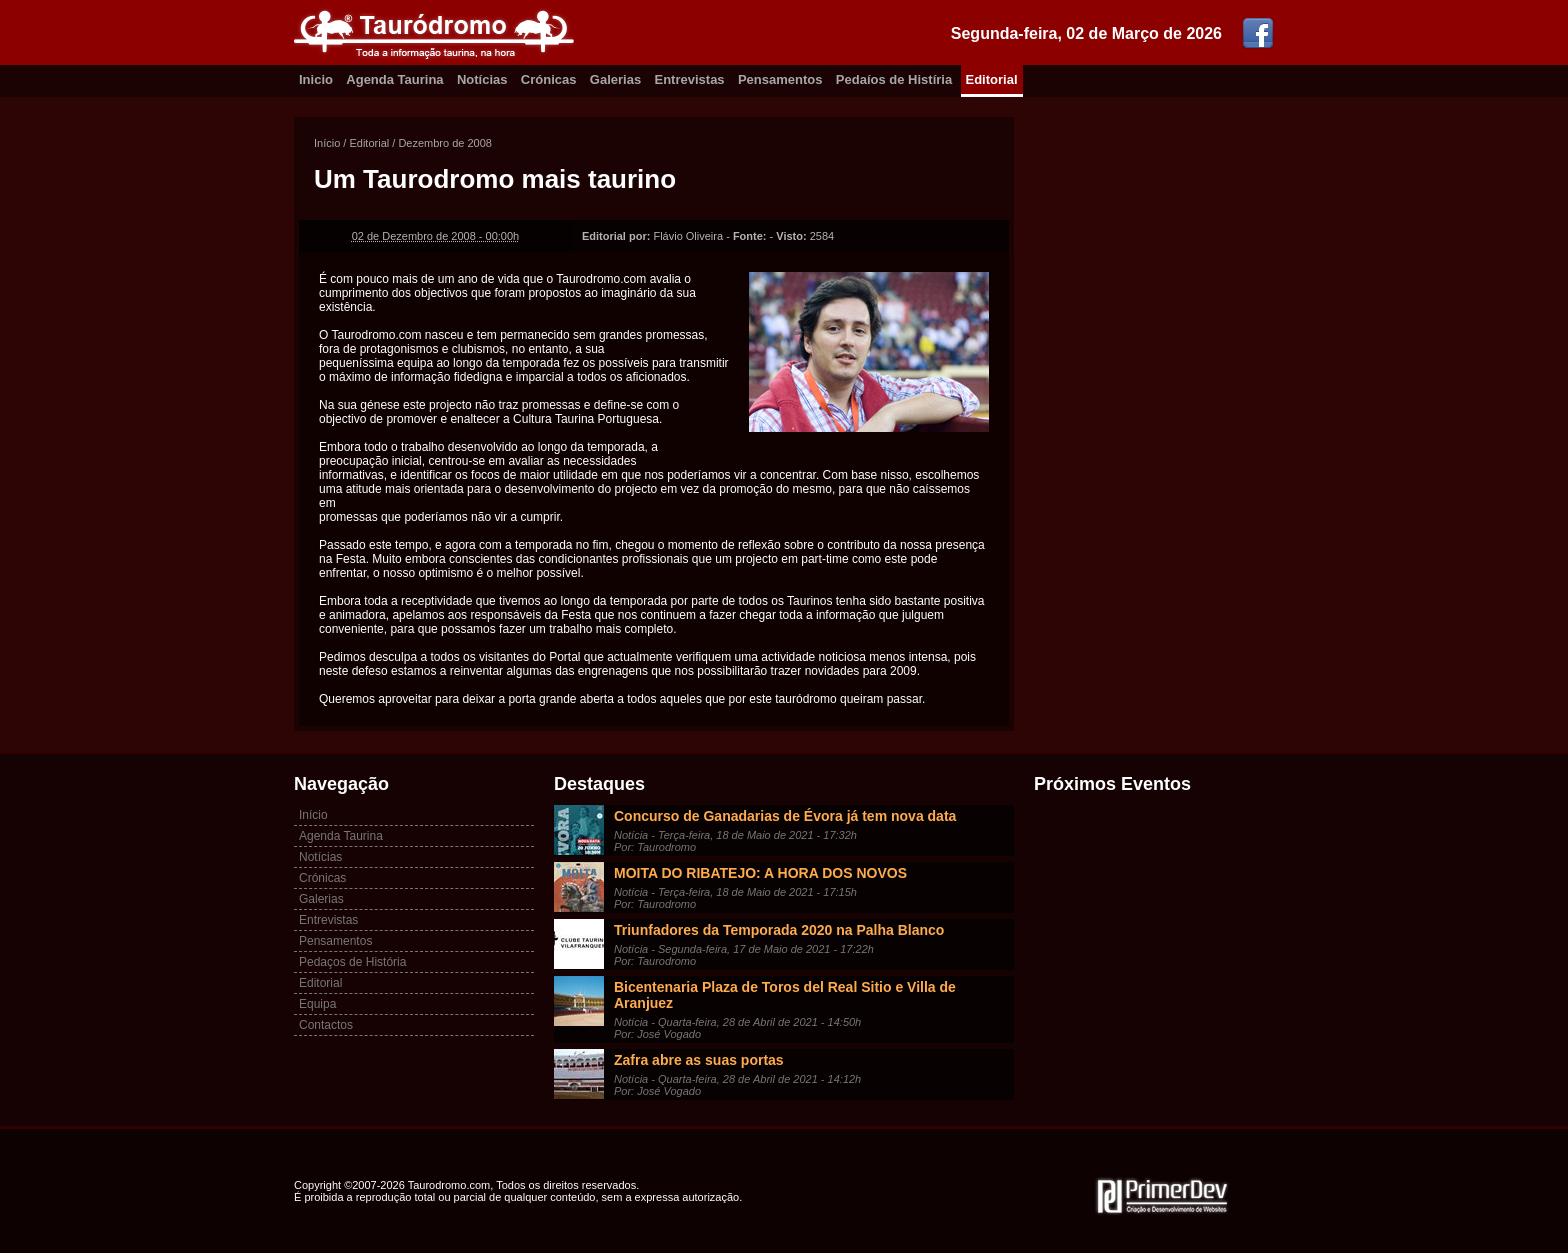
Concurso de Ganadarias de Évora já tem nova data (785, 816)
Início (327, 143)
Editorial (992, 79)
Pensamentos (780, 79)
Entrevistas (690, 79)
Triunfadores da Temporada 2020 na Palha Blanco (779, 930)
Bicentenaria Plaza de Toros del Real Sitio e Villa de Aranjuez (785, 995)
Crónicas (549, 79)
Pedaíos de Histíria (894, 79)
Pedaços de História (352, 962)
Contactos (326, 1025)
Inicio (316, 79)
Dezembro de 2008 (445, 143)
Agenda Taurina (394, 79)
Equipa (317, 1004)
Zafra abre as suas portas (699, 1060)
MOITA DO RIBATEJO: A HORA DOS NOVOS (760, 873)
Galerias (615, 79)
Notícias (482, 79)
